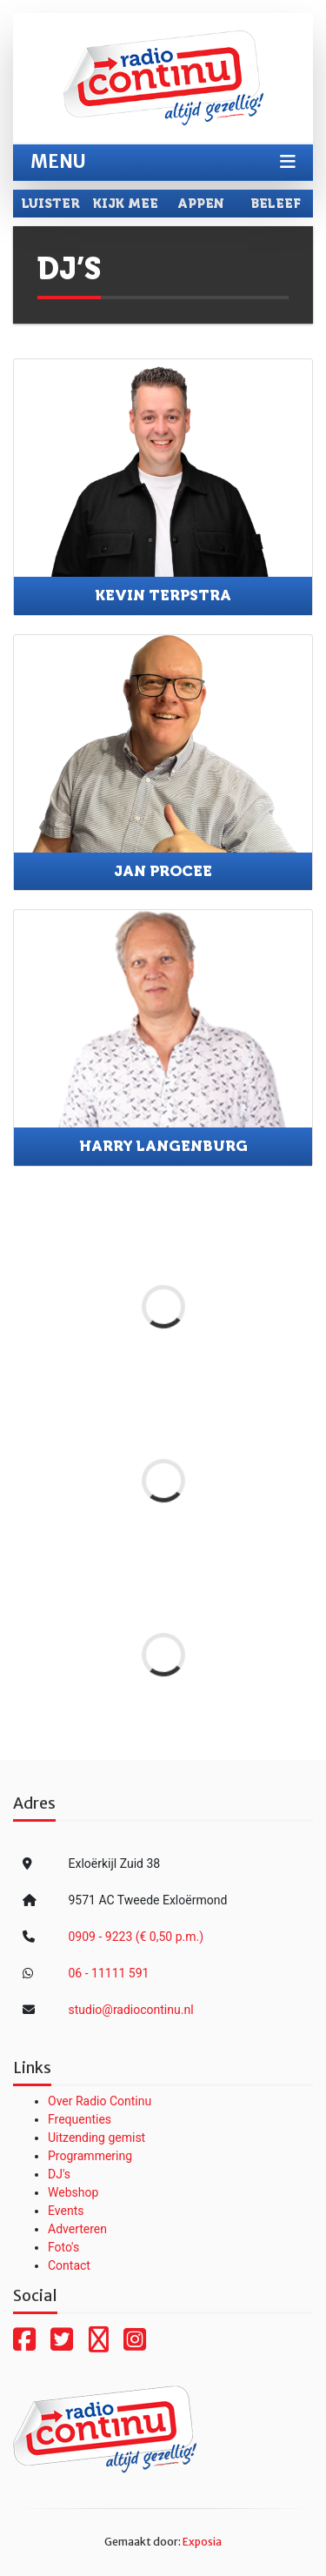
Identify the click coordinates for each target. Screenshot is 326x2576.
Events (65, 2211)
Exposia (202, 2541)
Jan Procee (163, 871)
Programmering (90, 2156)
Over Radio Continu (99, 2101)
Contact (69, 2265)
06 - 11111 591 (109, 1973)
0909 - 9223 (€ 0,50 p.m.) (136, 1937)
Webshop (73, 2192)
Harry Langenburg (163, 1145)
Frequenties (79, 2119)
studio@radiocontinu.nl (131, 2010)
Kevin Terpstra (163, 595)
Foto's (63, 2247)
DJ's (59, 2174)
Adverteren (77, 2229)
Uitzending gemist (96, 2137)
